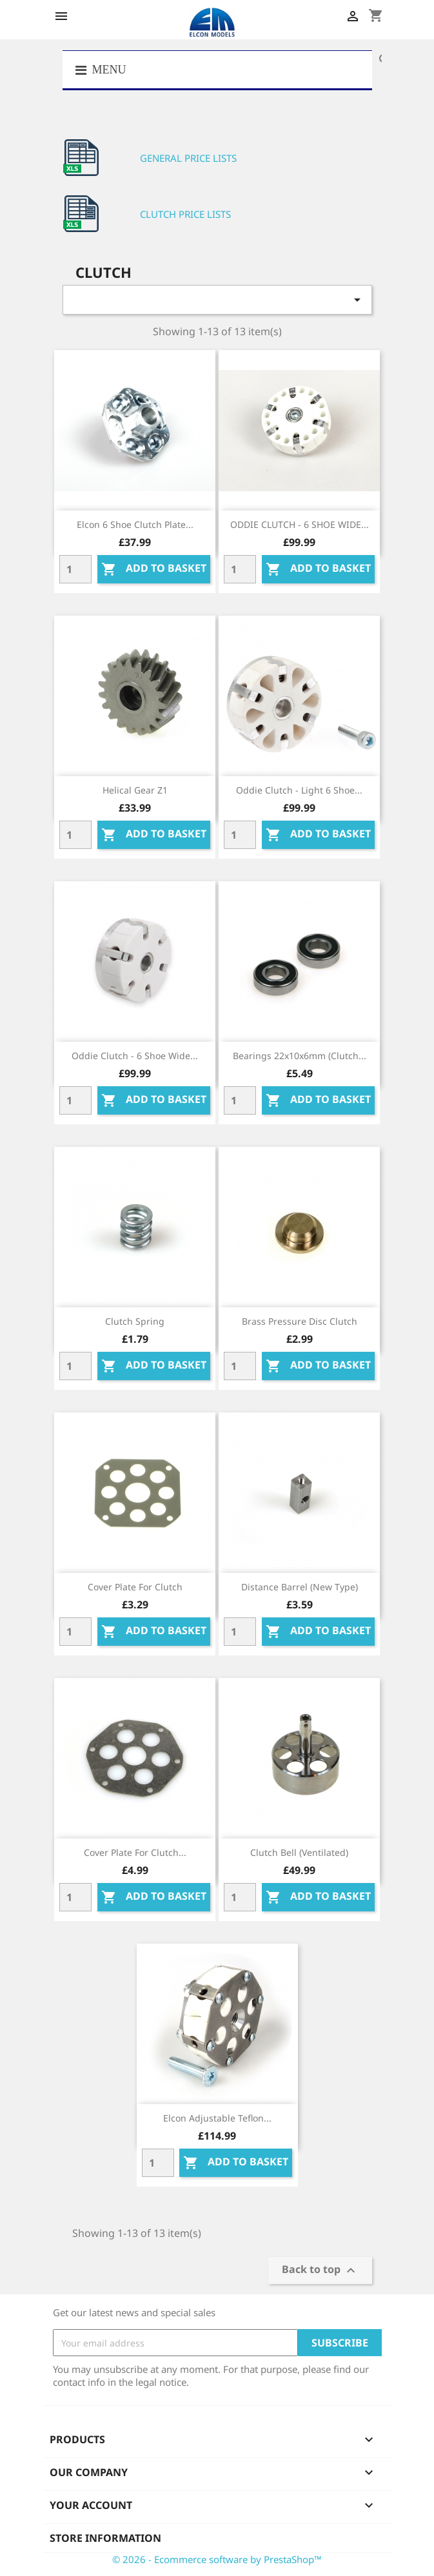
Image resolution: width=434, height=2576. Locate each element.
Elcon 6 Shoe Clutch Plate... (135, 524)
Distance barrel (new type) (299, 1587)
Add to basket (153, 569)
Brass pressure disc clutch (299, 1321)
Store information (105, 2538)
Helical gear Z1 (135, 790)
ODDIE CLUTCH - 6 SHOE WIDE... (299, 524)
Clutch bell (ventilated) (299, 1852)
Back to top (320, 2271)
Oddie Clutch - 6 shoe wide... (135, 1055)
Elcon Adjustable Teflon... (217, 2118)
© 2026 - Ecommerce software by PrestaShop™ (217, 2559)
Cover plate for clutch (135, 1587)
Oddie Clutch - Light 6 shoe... (299, 790)
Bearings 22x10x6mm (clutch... (299, 1055)
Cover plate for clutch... (135, 1852)
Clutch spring (134, 1321)
